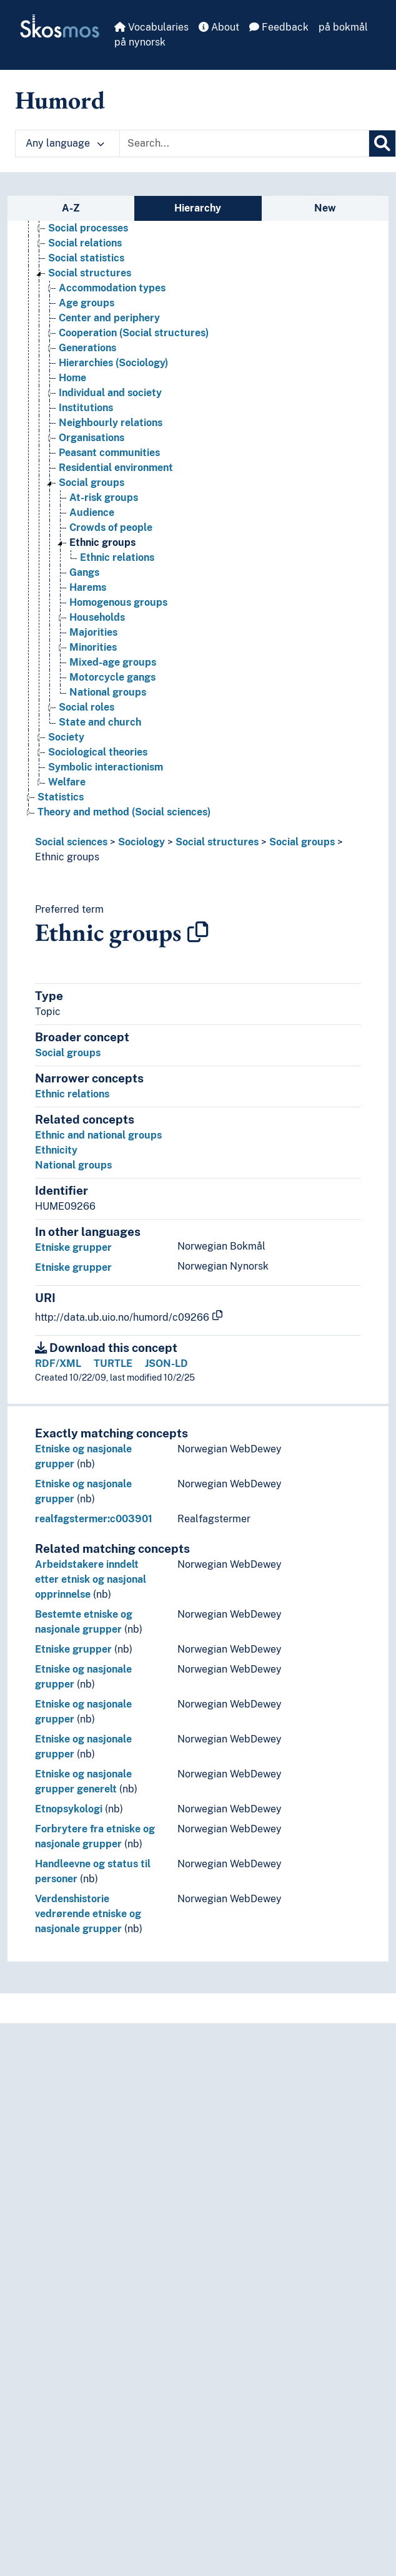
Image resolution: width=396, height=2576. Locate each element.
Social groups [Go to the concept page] (91, 482)
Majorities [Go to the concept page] (93, 632)
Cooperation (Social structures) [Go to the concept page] (134, 333)
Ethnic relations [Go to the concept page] (117, 557)
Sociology (141, 842)
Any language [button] (65, 143)
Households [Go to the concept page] (97, 617)
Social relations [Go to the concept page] (85, 243)
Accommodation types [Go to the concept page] (112, 288)
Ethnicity (56, 1150)
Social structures (217, 842)
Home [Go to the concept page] (72, 378)
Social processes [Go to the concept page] (88, 228)
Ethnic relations (72, 1094)
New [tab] (325, 208)
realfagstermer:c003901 (93, 1519)
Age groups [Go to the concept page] (86, 303)
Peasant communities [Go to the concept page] (109, 453)
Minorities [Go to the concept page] (93, 647)
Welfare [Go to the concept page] (67, 782)
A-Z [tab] (71, 208)
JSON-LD (166, 1363)
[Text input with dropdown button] (244, 143)
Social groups (302, 842)
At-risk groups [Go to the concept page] (103, 497)
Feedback (279, 27)
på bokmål (343, 27)
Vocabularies (151, 27)
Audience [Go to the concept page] (91, 512)
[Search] (382, 143)
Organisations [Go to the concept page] (91, 438)
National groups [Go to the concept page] (107, 692)
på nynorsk (140, 42)
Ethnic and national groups (98, 1135)
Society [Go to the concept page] (66, 737)
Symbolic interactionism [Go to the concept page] (105, 767)
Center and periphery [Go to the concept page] (109, 318)
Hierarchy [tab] (197, 208)
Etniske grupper (73, 1247)
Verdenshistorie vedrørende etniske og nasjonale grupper (88, 1914)
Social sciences (71, 842)
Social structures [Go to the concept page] (89, 273)
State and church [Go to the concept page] (100, 722)
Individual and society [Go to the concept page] (110, 393)
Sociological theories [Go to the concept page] (97, 752)
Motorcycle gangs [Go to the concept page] (112, 677)
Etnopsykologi (68, 1809)
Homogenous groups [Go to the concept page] (118, 602)
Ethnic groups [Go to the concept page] (102, 542)
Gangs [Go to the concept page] (84, 572)
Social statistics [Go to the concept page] (86, 258)
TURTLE (113, 1363)
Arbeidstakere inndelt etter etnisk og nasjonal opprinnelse (90, 1579)
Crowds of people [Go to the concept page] (110, 527)
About (219, 27)
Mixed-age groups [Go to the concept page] (112, 662)
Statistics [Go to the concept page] (60, 797)
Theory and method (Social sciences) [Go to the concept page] (123, 812)
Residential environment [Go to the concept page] (116, 468)
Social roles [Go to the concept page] (86, 707)
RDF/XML (58, 1363)
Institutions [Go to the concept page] (86, 408)
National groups (73, 1165)
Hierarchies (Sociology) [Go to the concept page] (113, 363)
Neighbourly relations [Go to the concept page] (110, 423)
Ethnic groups (67, 857)
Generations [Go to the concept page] (87, 348)
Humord (60, 100)
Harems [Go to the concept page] (87, 587)
